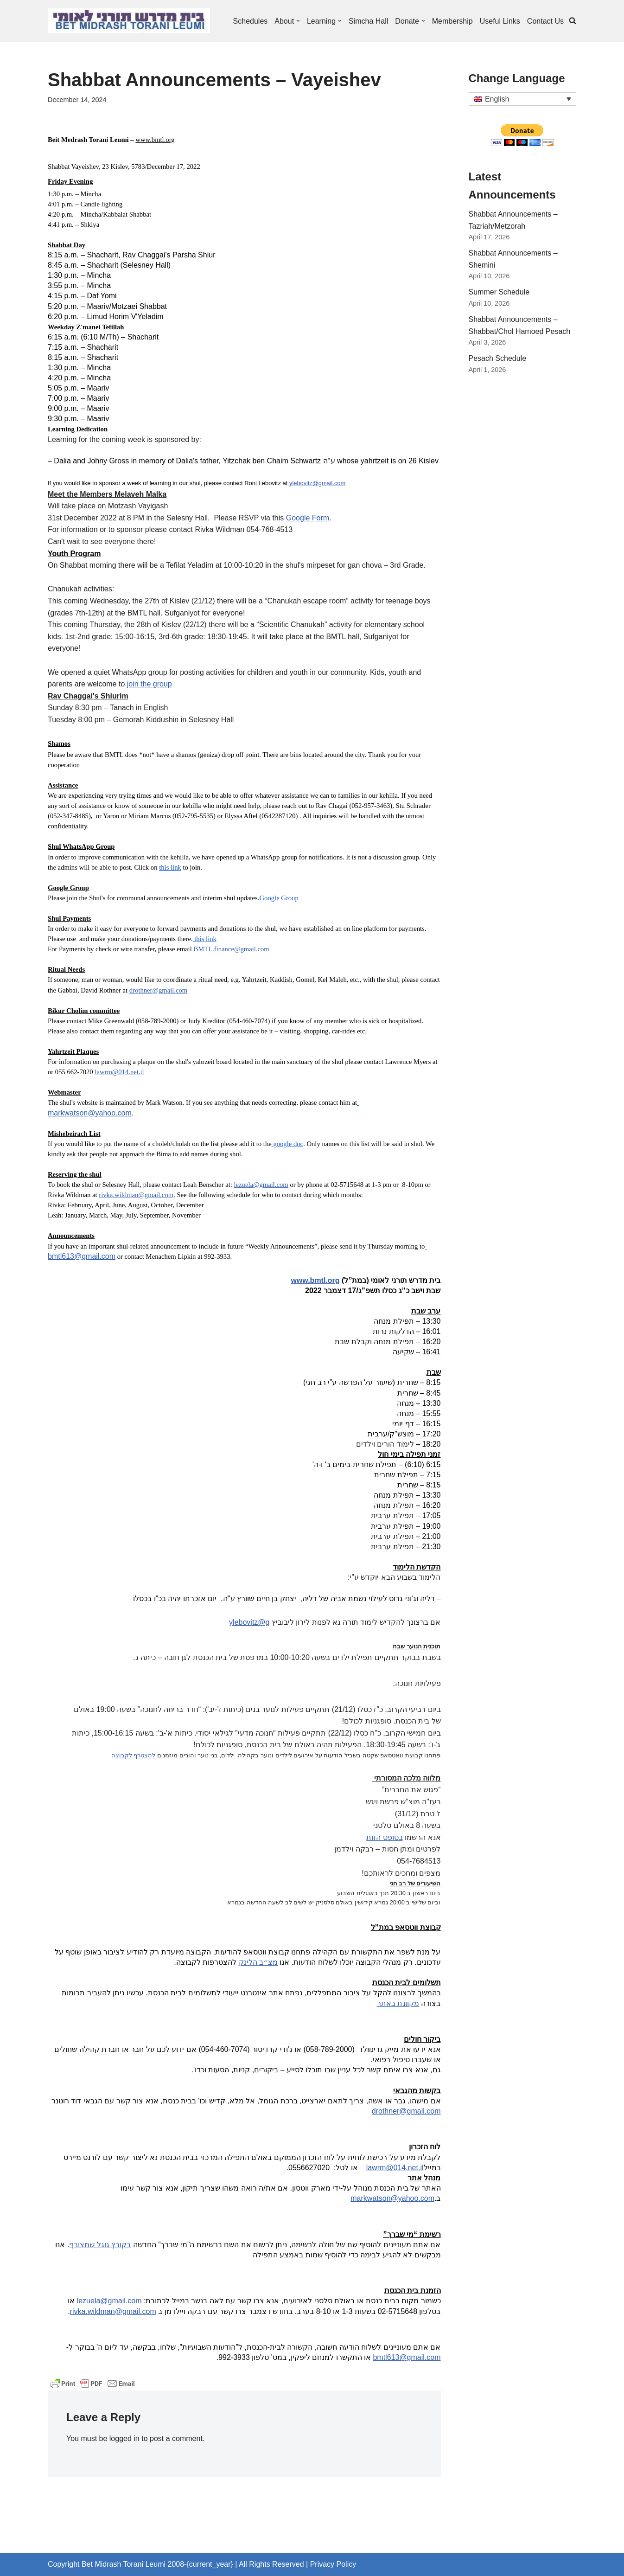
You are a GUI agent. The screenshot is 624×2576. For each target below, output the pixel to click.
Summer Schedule (499, 292)
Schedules (250, 21)
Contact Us (545, 21)
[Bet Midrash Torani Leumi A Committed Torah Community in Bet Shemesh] (129, 20)
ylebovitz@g (249, 1622)
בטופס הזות (384, 1837)
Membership (452, 21)
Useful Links (500, 21)
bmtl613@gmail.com (81, 1256)
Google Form (307, 518)
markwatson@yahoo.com (90, 1113)
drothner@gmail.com (158, 990)
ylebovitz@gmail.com (317, 483)
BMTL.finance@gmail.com (231, 949)
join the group (149, 684)
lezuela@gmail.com (261, 1184)
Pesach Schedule (498, 358)
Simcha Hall (368, 21)
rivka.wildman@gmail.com (136, 1194)
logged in (124, 2438)
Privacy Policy (333, 2564)
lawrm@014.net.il (119, 1072)
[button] (297, 21)
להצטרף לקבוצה (133, 1755)
